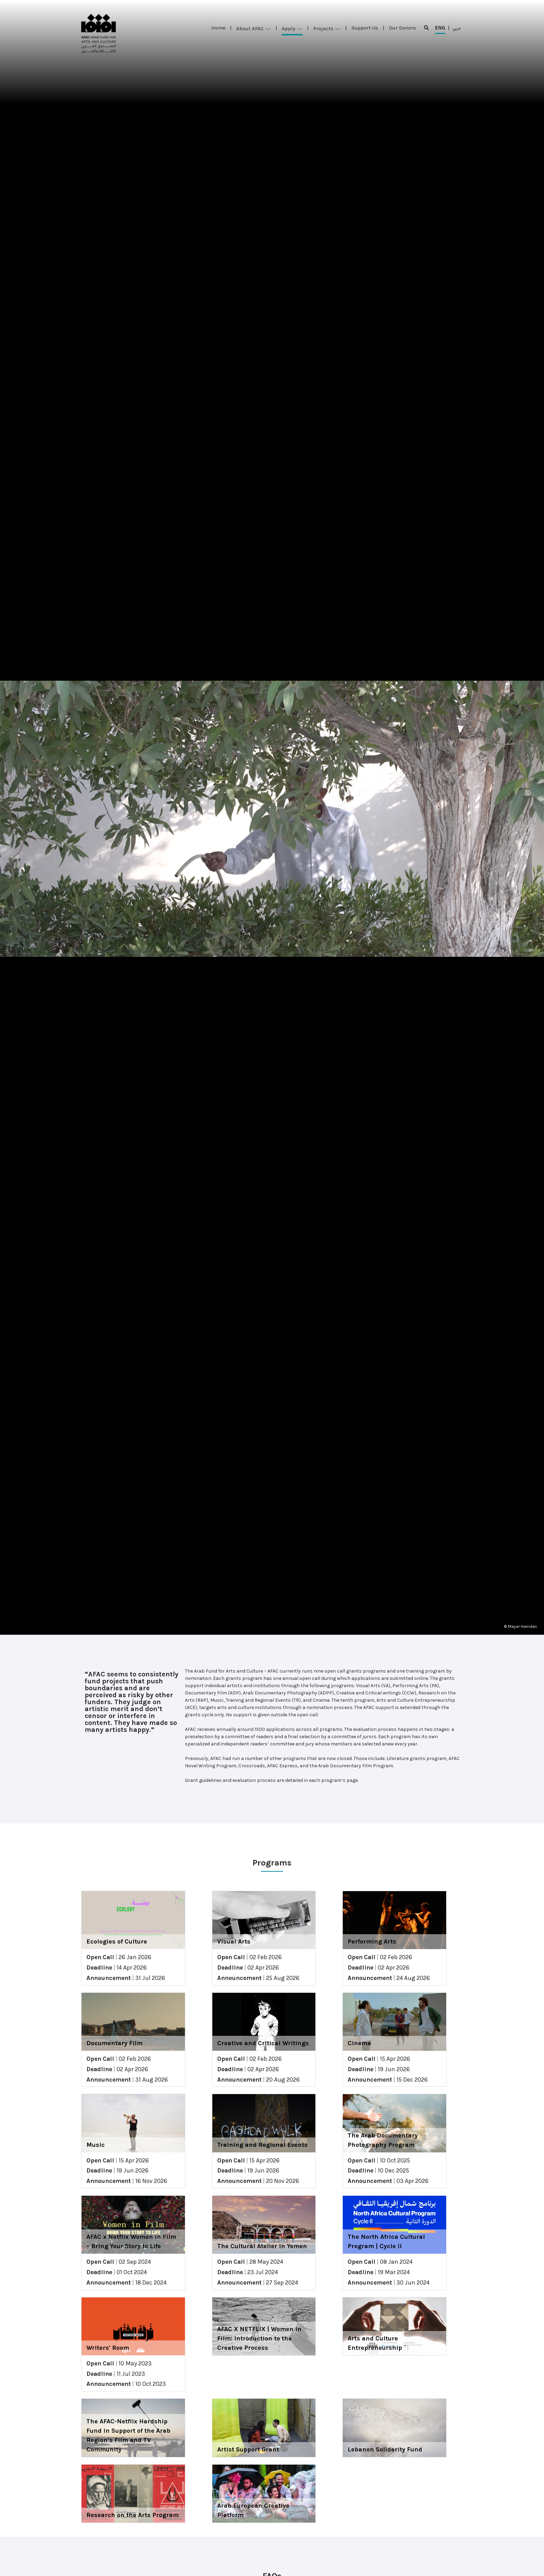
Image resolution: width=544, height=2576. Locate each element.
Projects (327, 28)
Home (218, 28)
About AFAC (253, 28)
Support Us (364, 28)
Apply (292, 28)
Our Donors (402, 28)
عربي (456, 28)
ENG (440, 29)
